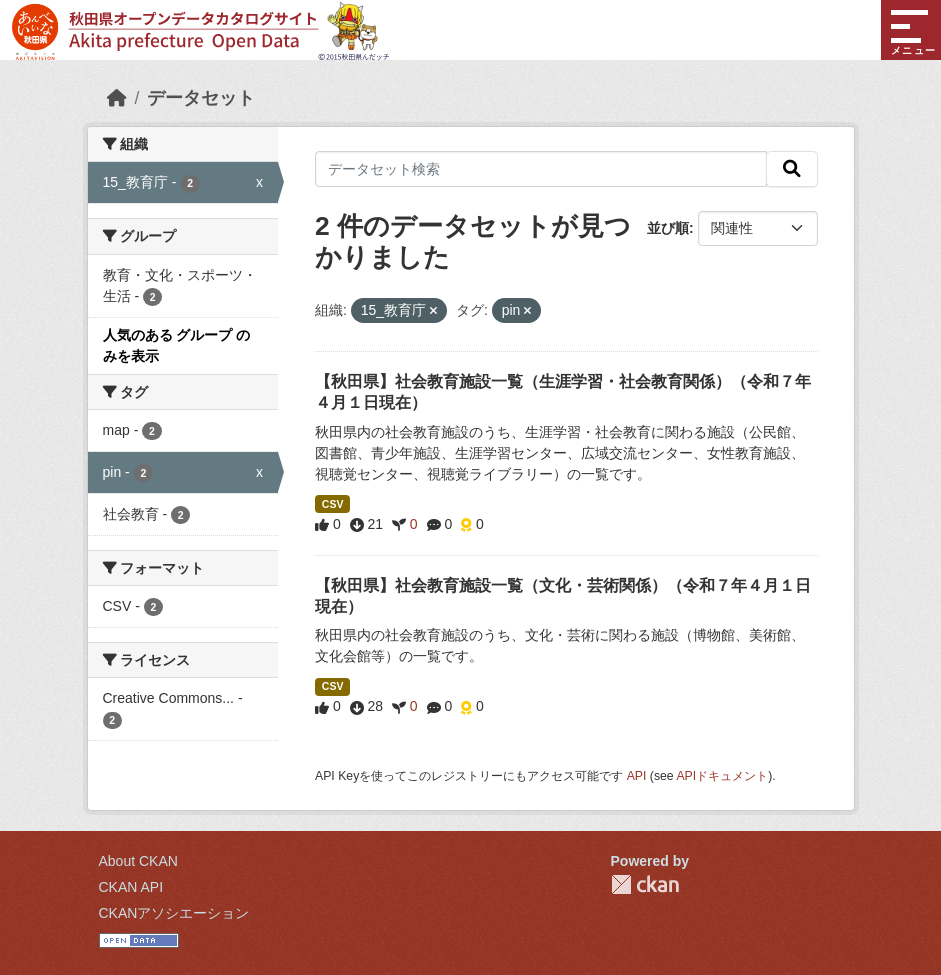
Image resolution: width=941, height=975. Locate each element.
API (637, 776)
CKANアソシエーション (174, 913)
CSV (333, 504)
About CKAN (138, 861)
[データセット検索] (541, 169)
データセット (201, 98)
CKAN (645, 884)
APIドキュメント (722, 776)
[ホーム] (117, 98)
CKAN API (131, 887)
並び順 (668, 228)
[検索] (792, 169)
